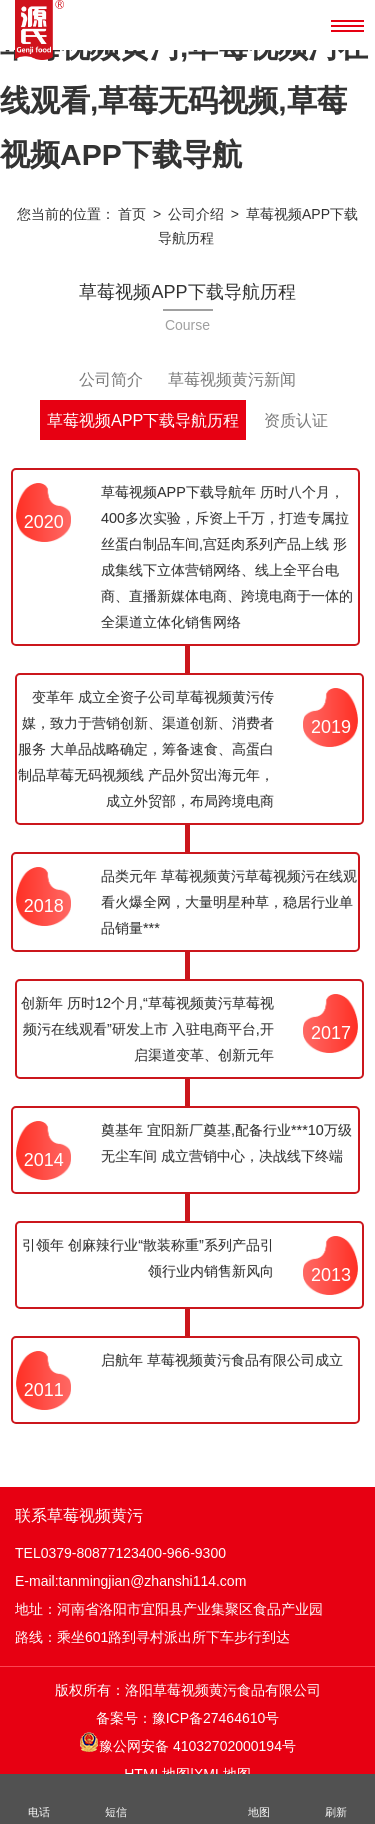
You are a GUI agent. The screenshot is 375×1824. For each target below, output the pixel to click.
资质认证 (296, 420)
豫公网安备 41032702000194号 (187, 1743)
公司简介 (111, 379)
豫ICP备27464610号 (216, 1718)
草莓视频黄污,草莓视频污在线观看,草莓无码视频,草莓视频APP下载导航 (184, 100)
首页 (132, 214)
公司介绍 (196, 214)
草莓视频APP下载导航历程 (143, 420)
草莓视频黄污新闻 (232, 379)
